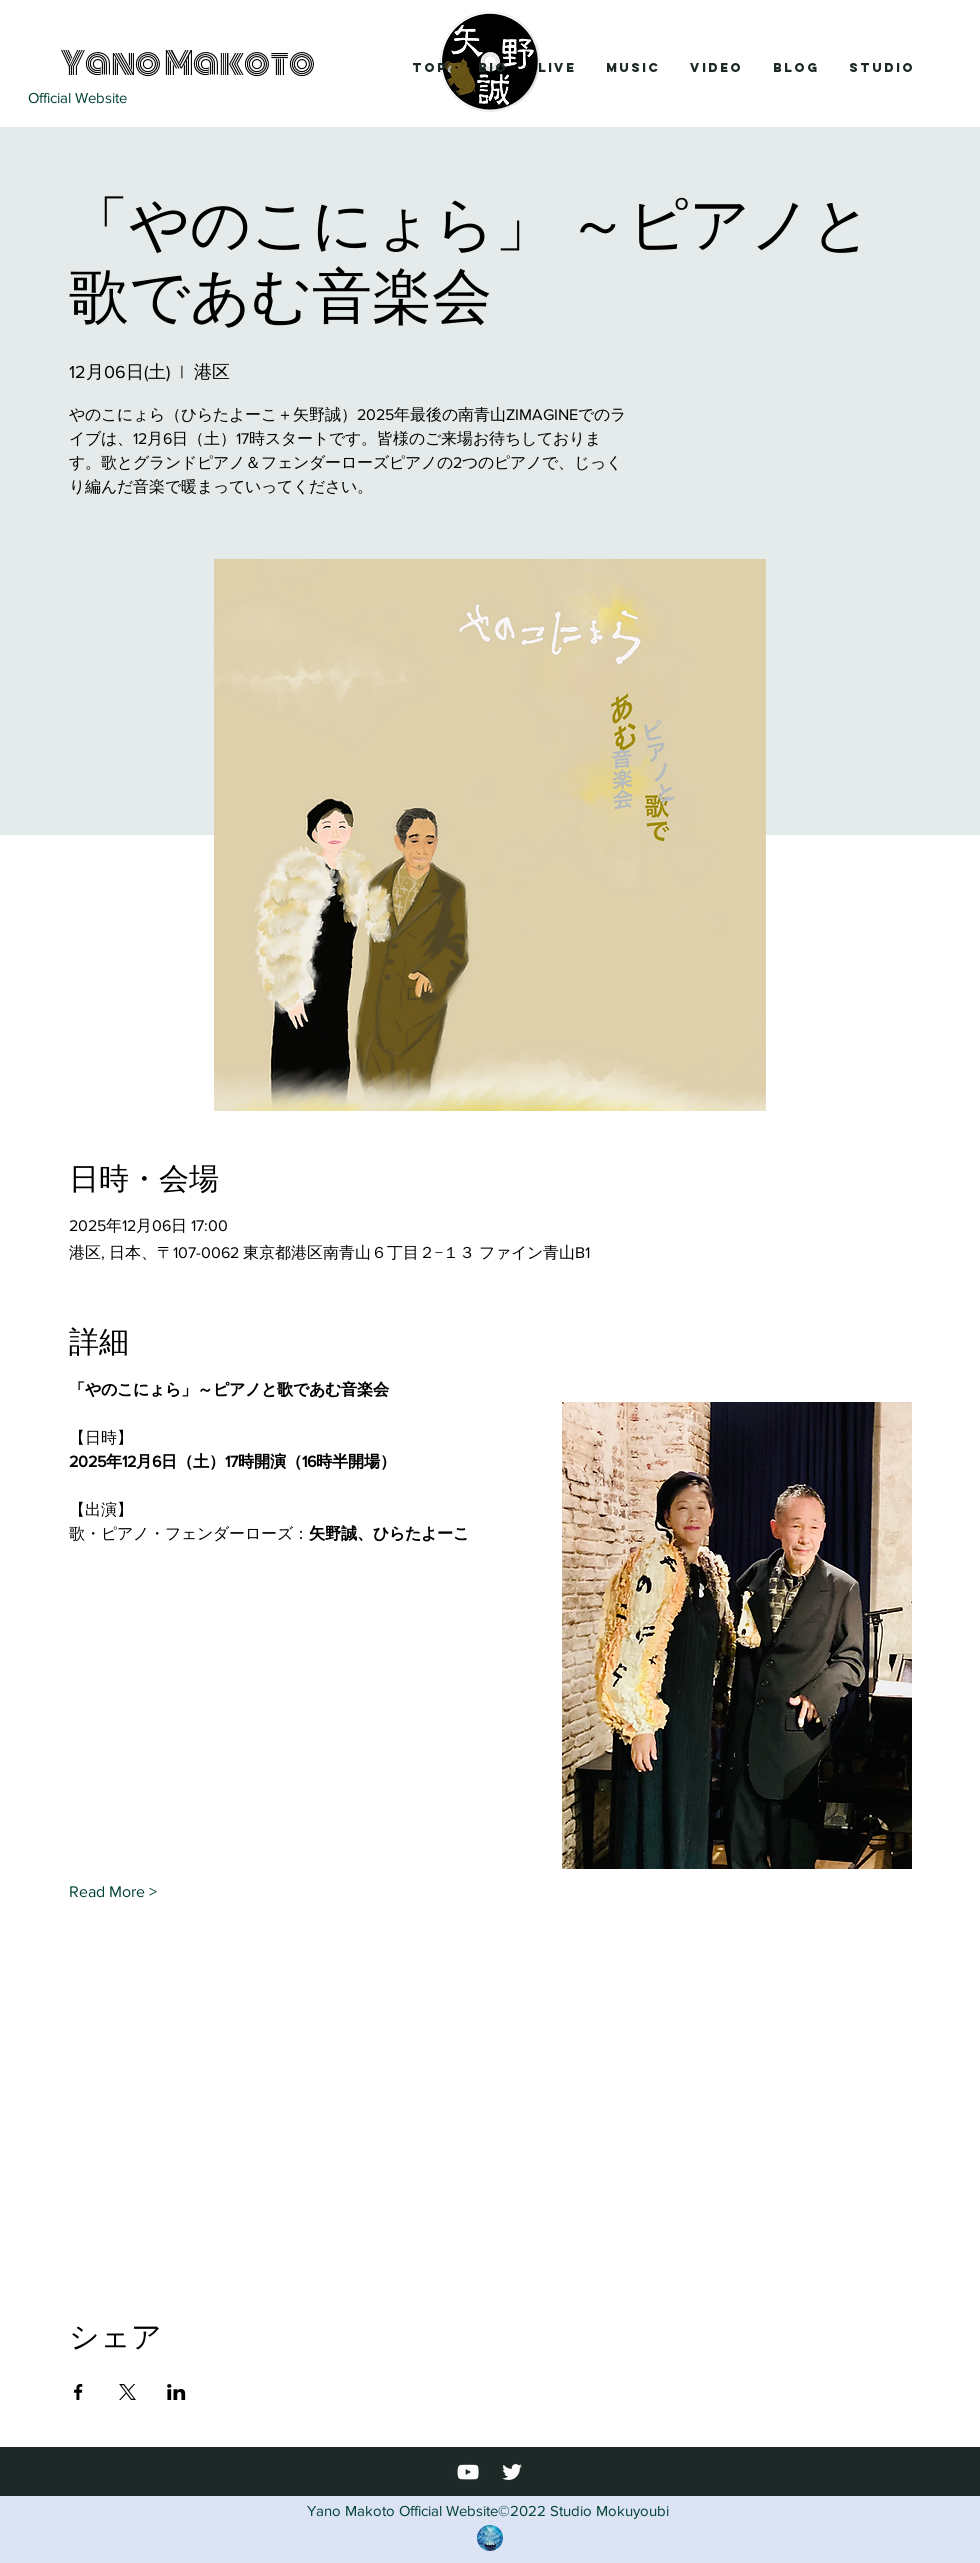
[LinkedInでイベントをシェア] (176, 2392)
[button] (557, 67)
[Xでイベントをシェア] (127, 2392)
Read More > (113, 1891)
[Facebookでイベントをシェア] (78, 2392)
